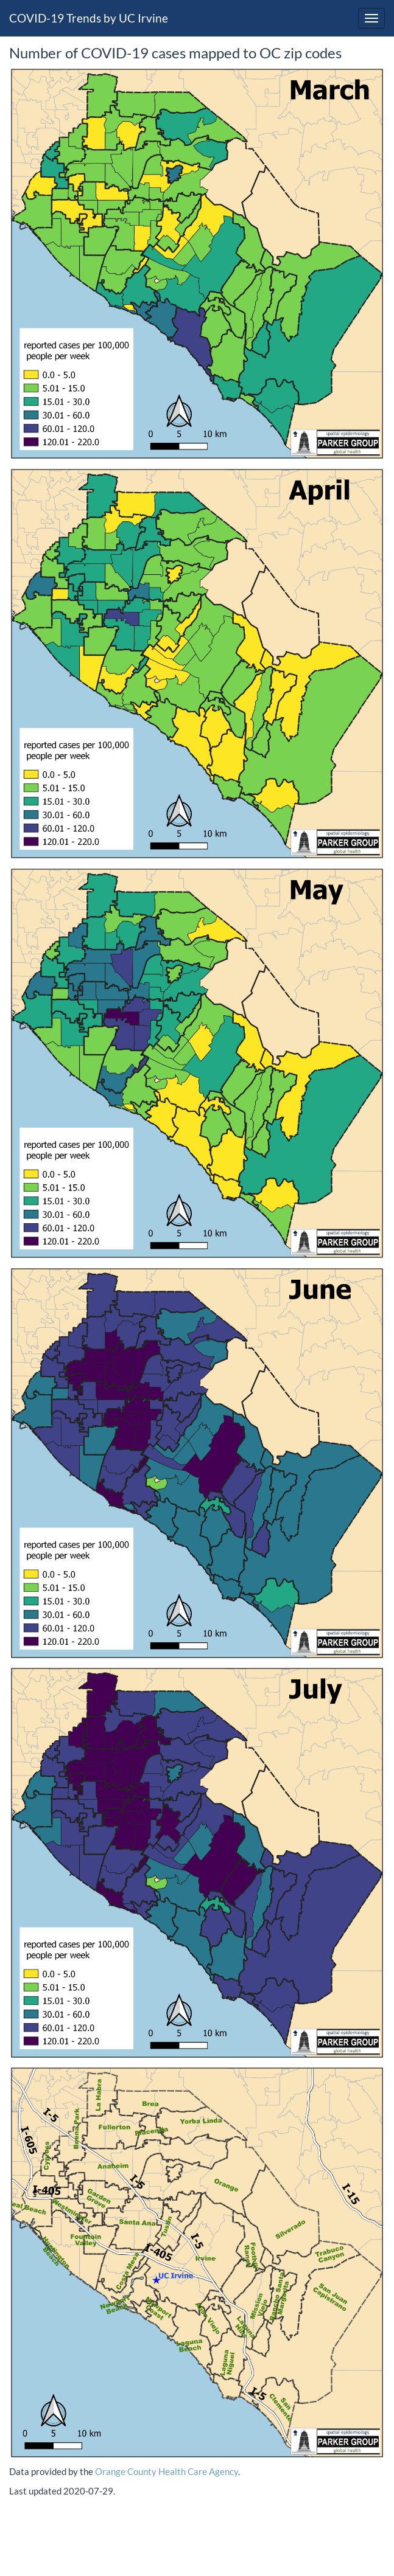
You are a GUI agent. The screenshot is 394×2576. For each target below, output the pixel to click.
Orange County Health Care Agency (166, 2471)
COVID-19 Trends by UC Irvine (88, 18)
